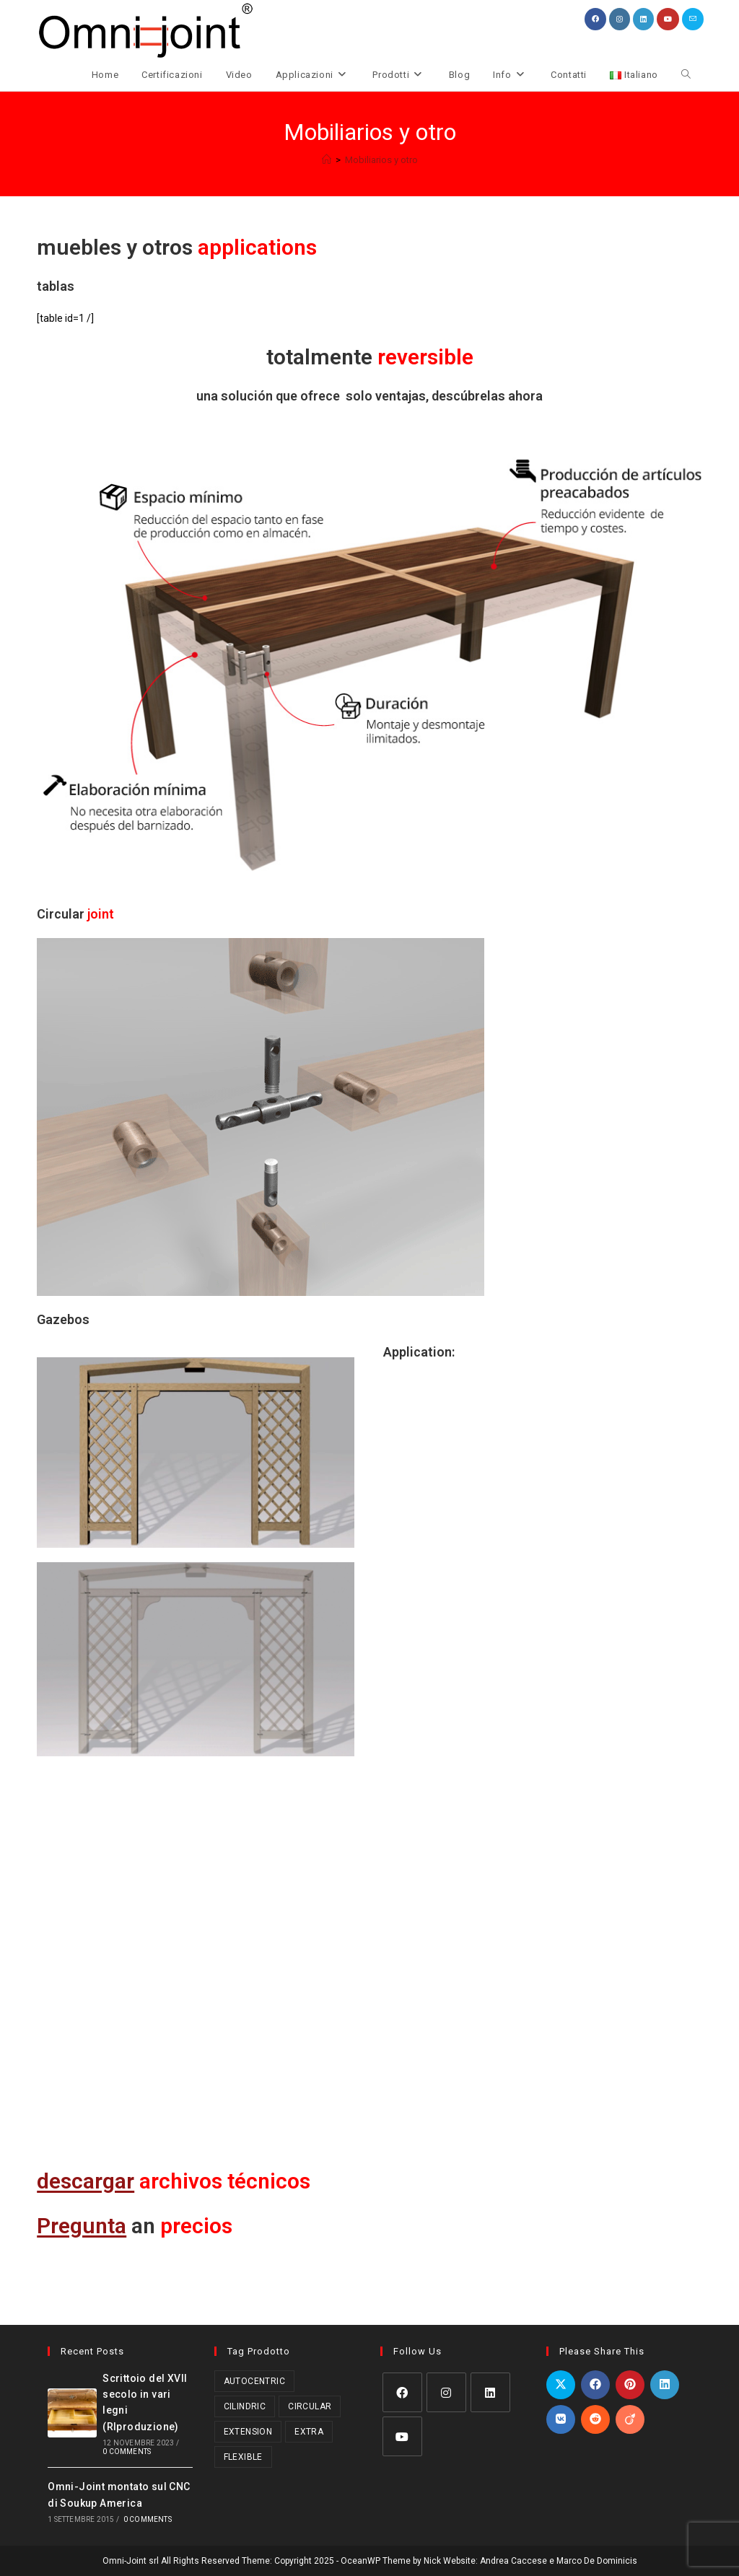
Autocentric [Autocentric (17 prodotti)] (254, 2380)
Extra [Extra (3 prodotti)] (308, 2431)
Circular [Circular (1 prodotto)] (309, 2406)
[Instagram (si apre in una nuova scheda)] (619, 19)
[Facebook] (402, 2391)
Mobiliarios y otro (381, 159)
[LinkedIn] (490, 2391)
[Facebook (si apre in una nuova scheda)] (595, 19)
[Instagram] (446, 2391)
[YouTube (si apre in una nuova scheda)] (668, 19)
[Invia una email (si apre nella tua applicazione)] (693, 19)
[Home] (326, 159)
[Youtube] (402, 2435)
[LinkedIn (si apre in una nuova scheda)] (643, 19)
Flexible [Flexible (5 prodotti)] (243, 2456)
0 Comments (126, 2451)
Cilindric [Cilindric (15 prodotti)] (245, 2406)
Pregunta (81, 2225)
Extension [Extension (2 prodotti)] (248, 2431)
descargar (85, 2181)
